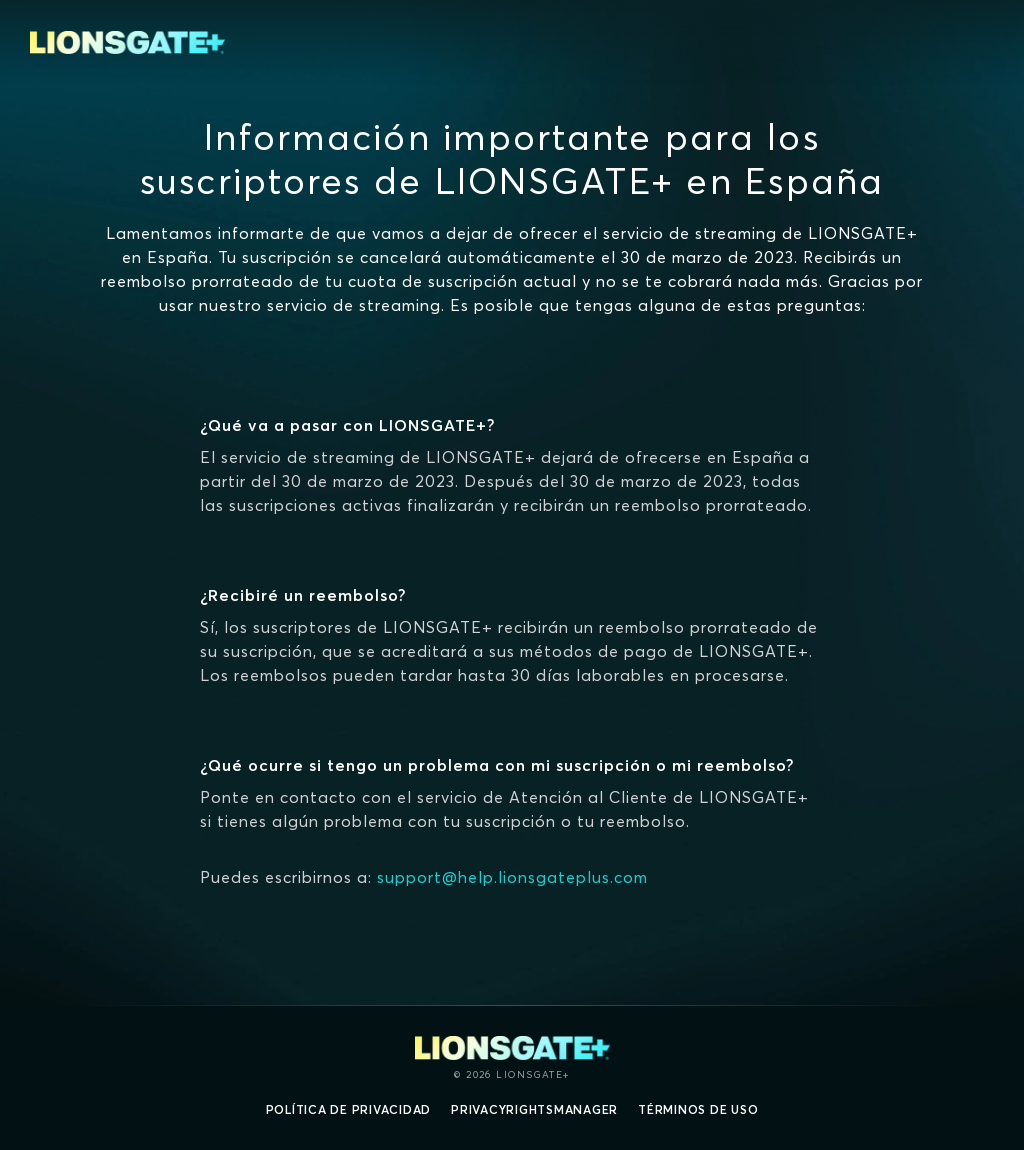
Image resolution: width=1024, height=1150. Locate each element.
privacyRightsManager (534, 1109)
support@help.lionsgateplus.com (512, 877)
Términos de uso (698, 1109)
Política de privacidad (349, 1109)
